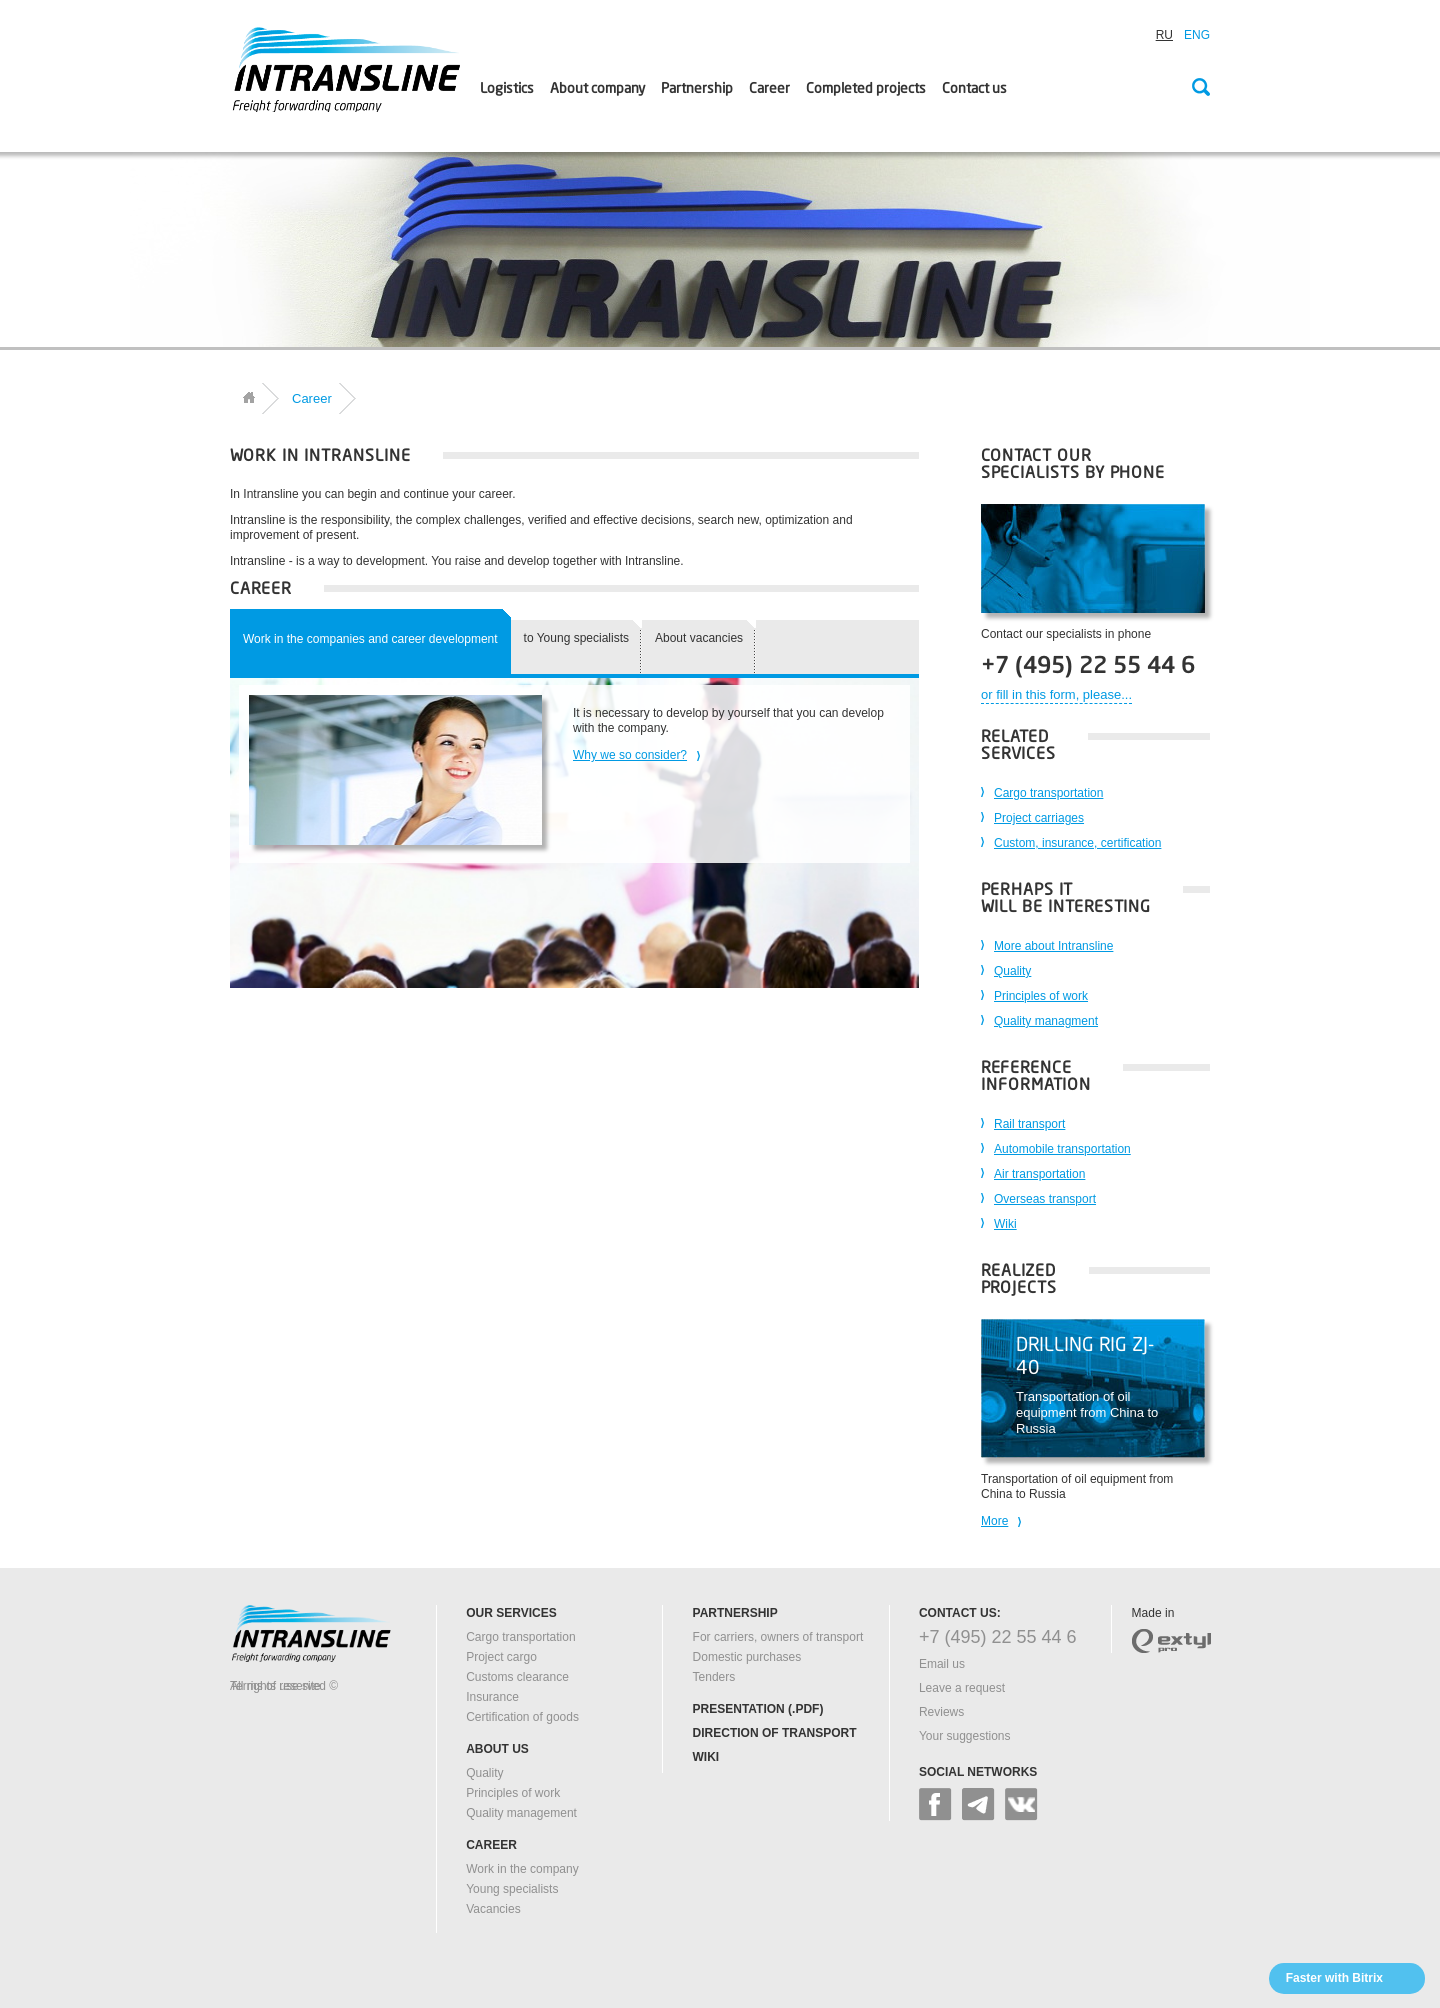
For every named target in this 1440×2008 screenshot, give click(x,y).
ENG (1197, 35)
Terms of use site (275, 1686)
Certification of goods (522, 1717)
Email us (942, 1664)
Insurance (492, 1697)
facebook (935, 1804)
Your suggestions (965, 1736)
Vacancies (493, 1909)
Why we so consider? (630, 755)
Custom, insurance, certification (1077, 843)
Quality (1012, 971)
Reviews (941, 1712)
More (994, 1521)
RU (1164, 35)
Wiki (1005, 1224)
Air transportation (1039, 1174)
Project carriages (1039, 818)
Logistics (507, 88)
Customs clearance (517, 1677)
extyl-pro (1171, 1641)
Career (769, 88)
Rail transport (1029, 1124)
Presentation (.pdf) (758, 1709)
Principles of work (1041, 996)
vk (1021, 1804)
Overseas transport (1045, 1199)
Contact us (974, 88)
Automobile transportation (1062, 1149)
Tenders (714, 1677)
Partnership (697, 88)
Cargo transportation (1048, 793)
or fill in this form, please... (1056, 694)
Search (1200, 89)
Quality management (521, 1813)
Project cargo (501, 1657)
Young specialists (512, 1889)
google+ (978, 1804)
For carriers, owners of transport (778, 1637)
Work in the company (522, 1869)
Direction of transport (775, 1733)
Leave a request (962, 1688)
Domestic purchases (747, 1657)
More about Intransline (1053, 946)
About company (597, 88)
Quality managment (1046, 1021)
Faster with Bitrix (1334, 1978)
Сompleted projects (866, 88)
